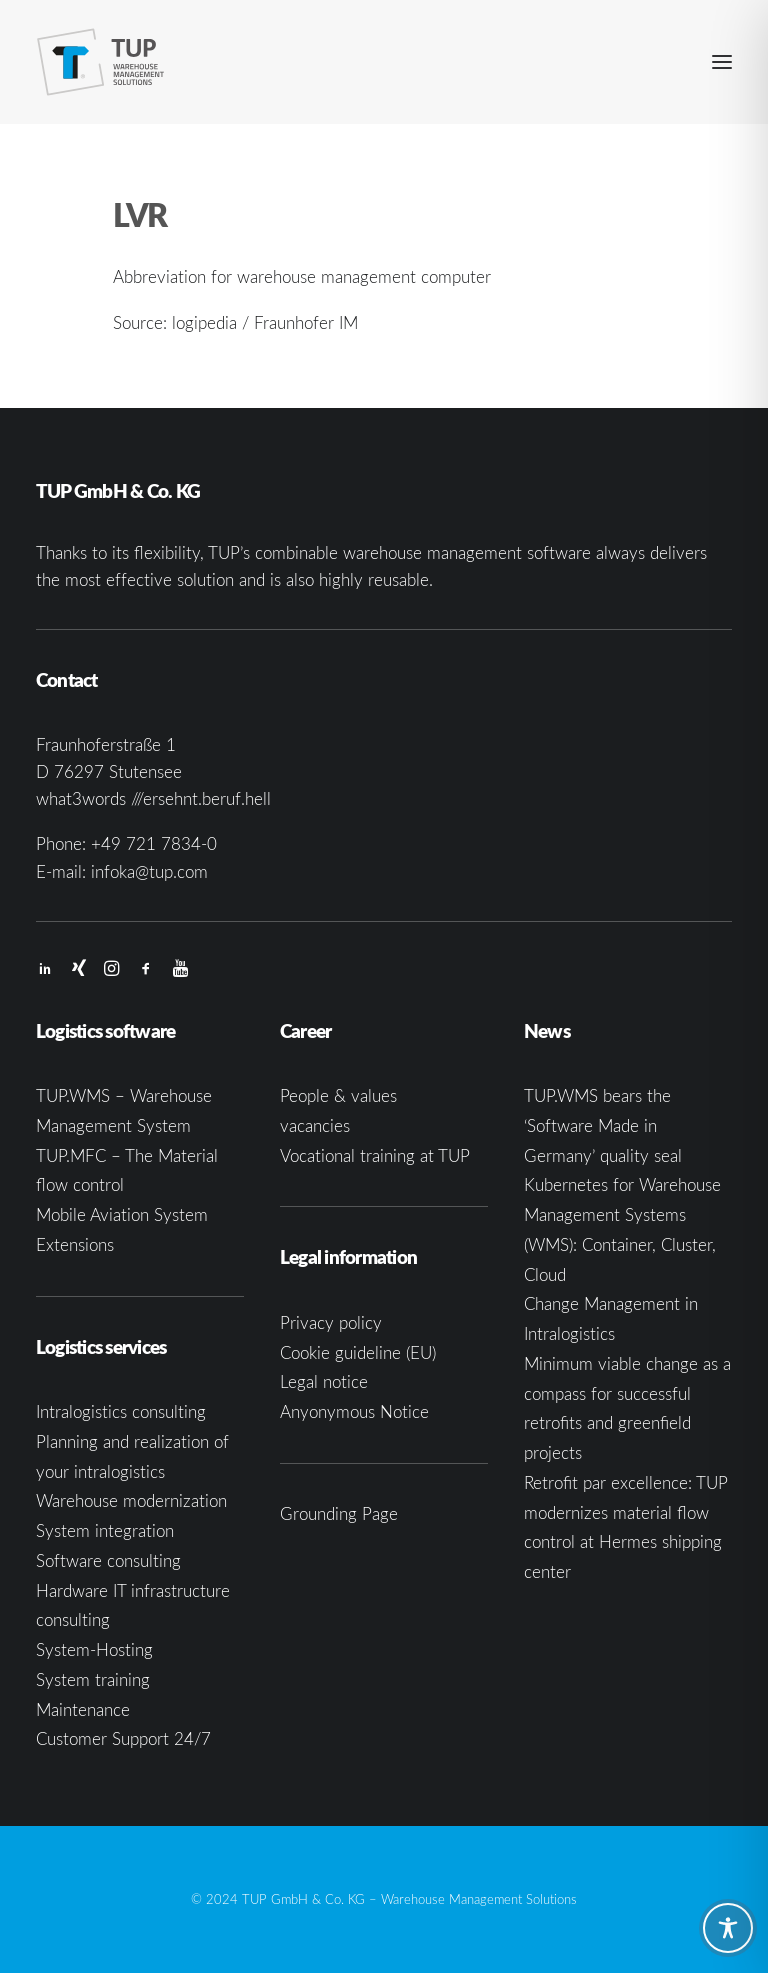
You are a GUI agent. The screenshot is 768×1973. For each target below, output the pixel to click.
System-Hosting (94, 1649)
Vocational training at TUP (375, 1155)
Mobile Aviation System (122, 1214)
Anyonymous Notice (354, 1411)
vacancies (315, 1125)
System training (93, 1679)
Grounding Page (339, 1513)
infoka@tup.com (149, 871)
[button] (722, 62)
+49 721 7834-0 (154, 843)
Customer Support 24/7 (123, 1738)
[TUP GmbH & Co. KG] (101, 62)
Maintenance (83, 1709)
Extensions (75, 1244)
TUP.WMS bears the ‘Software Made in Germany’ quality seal (603, 1125)
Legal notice (324, 1381)
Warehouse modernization (131, 1500)
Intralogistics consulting (121, 1411)
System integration (105, 1530)
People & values (338, 1095)
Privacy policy (331, 1322)
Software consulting (108, 1560)
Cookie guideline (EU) (358, 1352)
